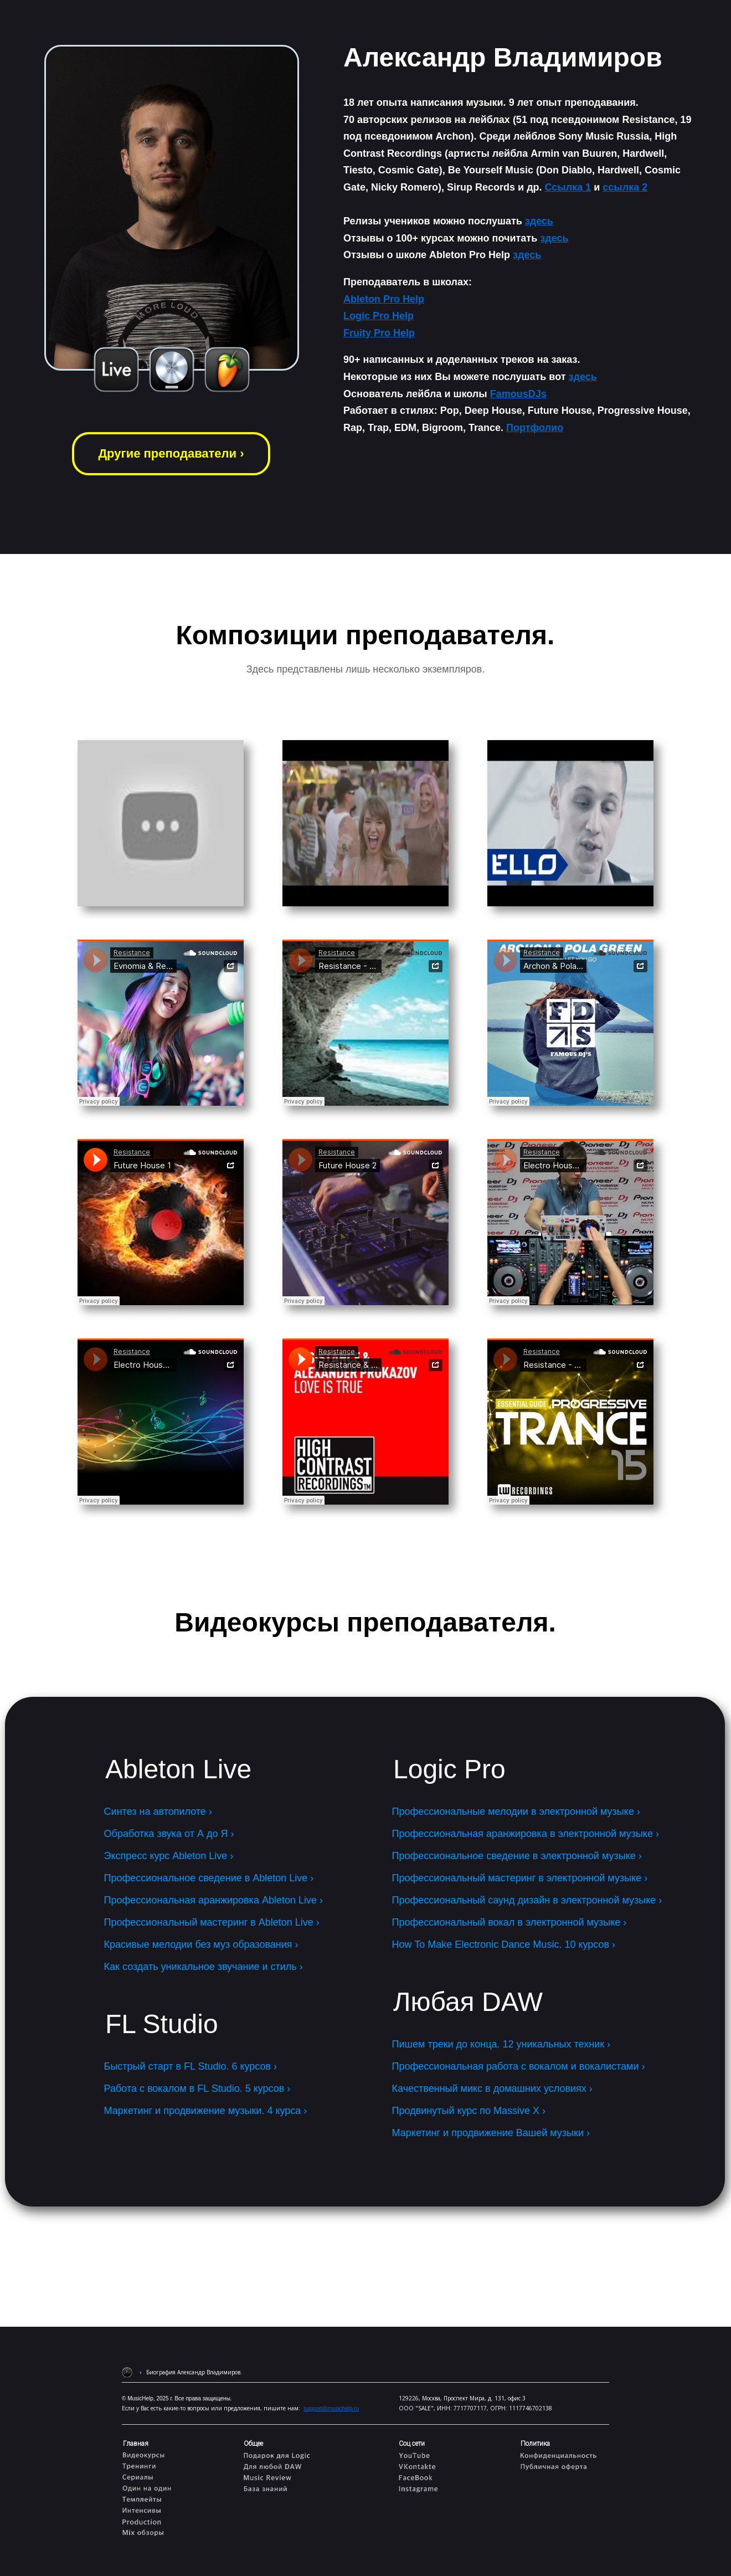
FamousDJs (518, 393)
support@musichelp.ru (331, 2408)
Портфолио (534, 427)
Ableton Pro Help (383, 299)
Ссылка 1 (568, 187)
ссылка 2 (625, 187)
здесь (539, 221)
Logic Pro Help (378, 315)
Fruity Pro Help (379, 332)
